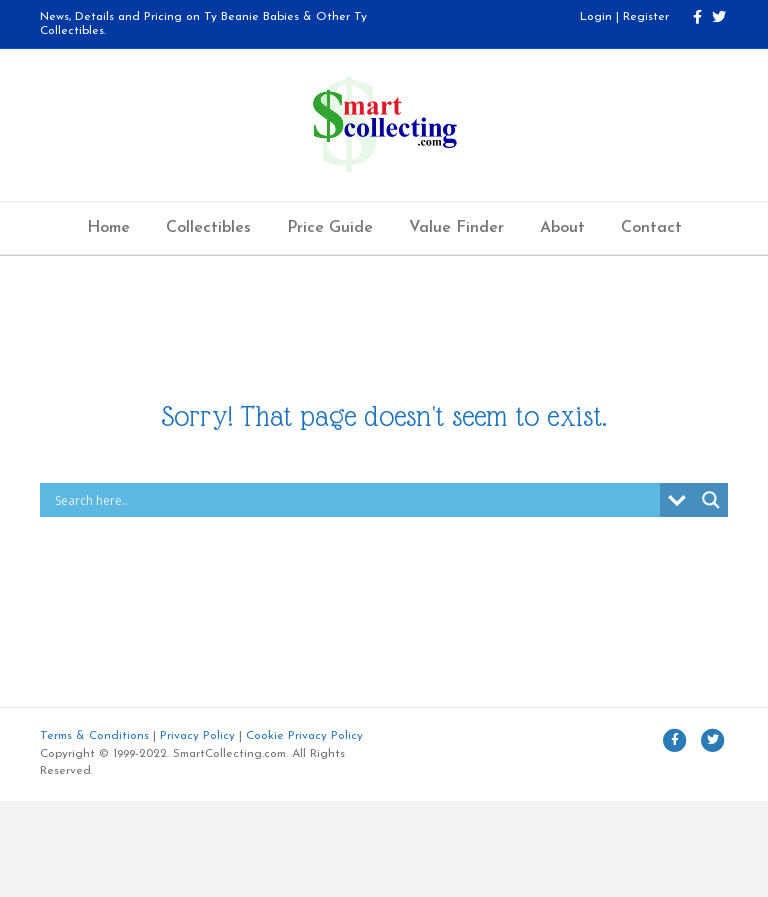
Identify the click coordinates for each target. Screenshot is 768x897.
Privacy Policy (197, 736)
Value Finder (456, 228)
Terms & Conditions (94, 736)
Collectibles (208, 228)
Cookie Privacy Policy (304, 736)
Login (596, 17)
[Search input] (355, 500)
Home (108, 228)
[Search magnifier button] (711, 500)
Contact (651, 228)
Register (646, 17)
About (562, 228)
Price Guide (330, 228)
